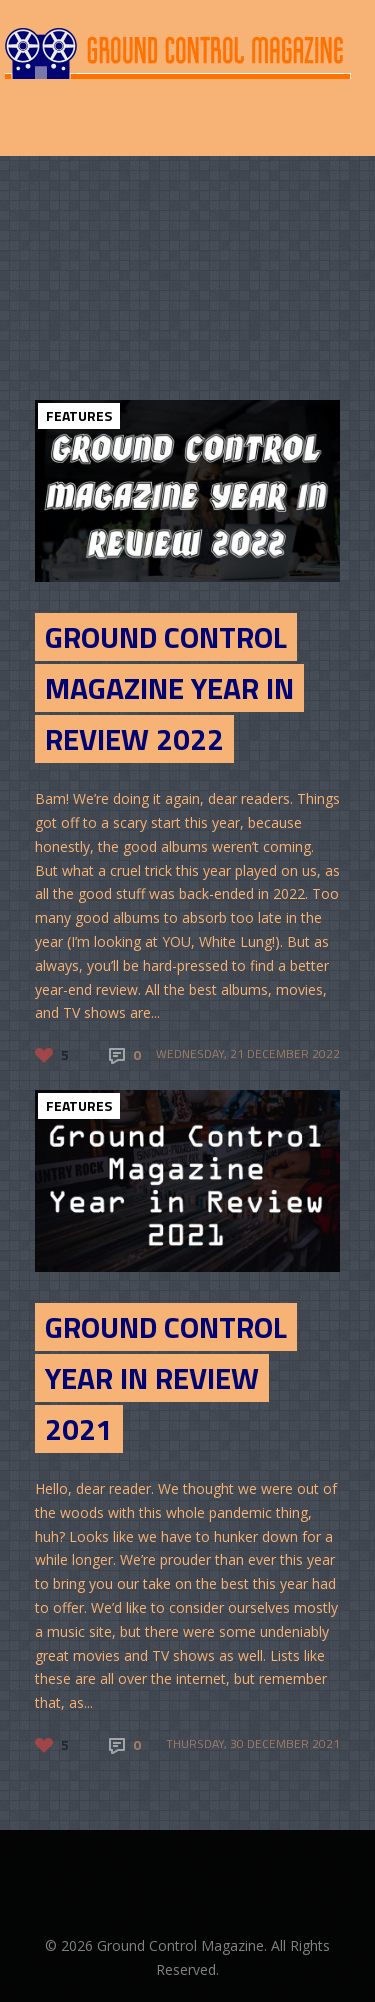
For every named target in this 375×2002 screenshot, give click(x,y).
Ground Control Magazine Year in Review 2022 (169, 688)
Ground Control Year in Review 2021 (166, 1378)
